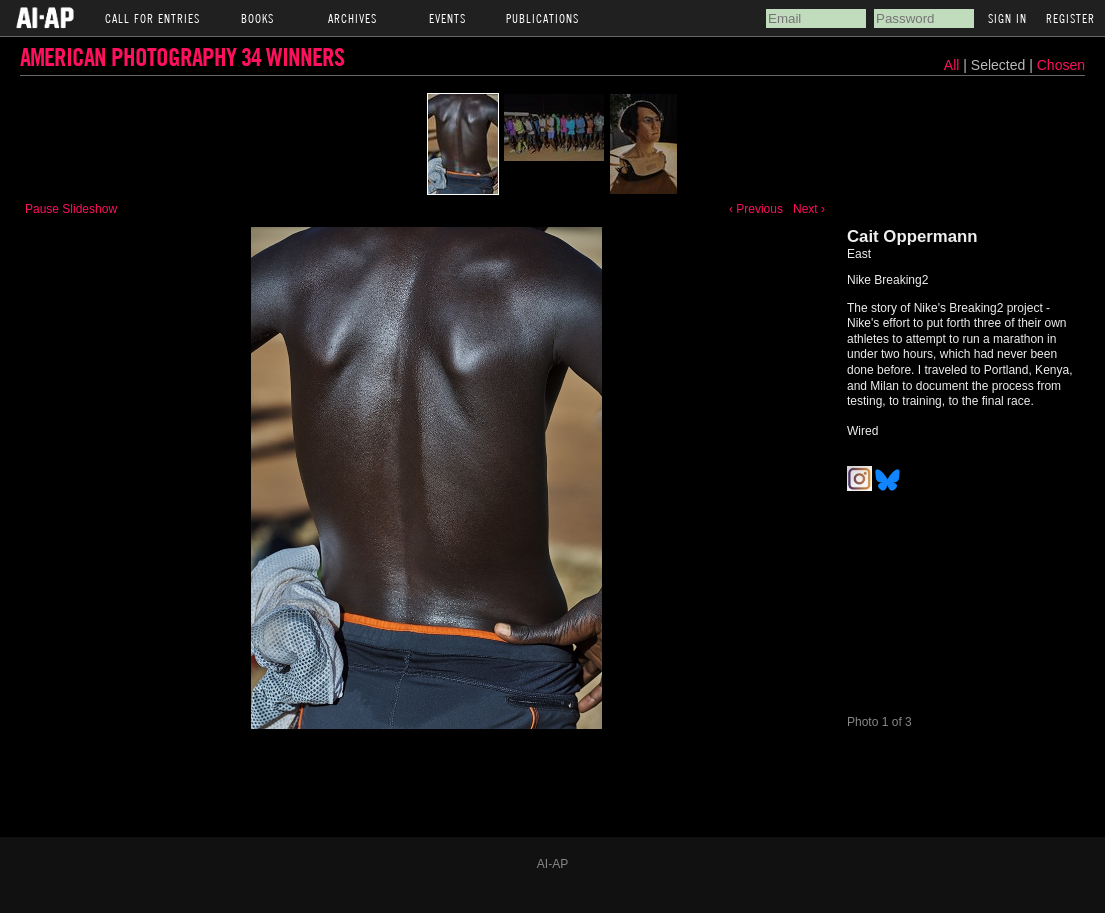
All (952, 65)
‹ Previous (756, 209)
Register (1070, 18)
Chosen (1061, 65)
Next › (809, 209)
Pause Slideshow (71, 209)
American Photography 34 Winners (182, 56)
